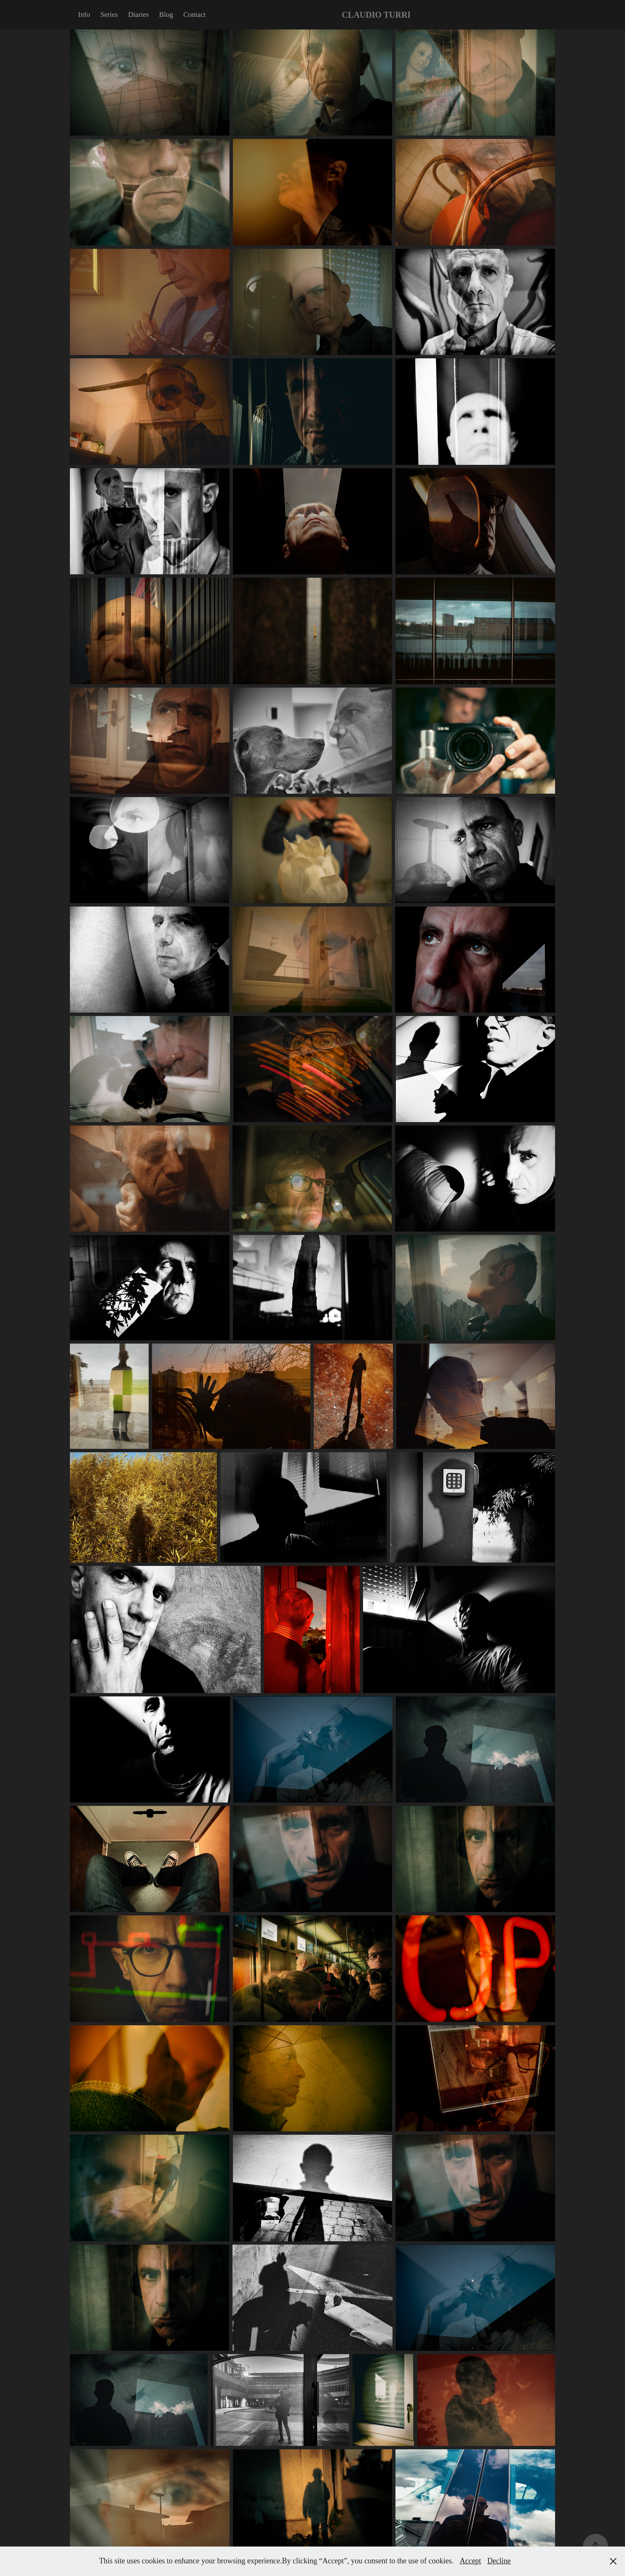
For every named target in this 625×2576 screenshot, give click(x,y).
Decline (499, 2561)
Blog (166, 15)
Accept (470, 2561)
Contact (194, 15)
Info (84, 15)
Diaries (138, 15)
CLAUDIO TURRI (376, 14)
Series (109, 15)
